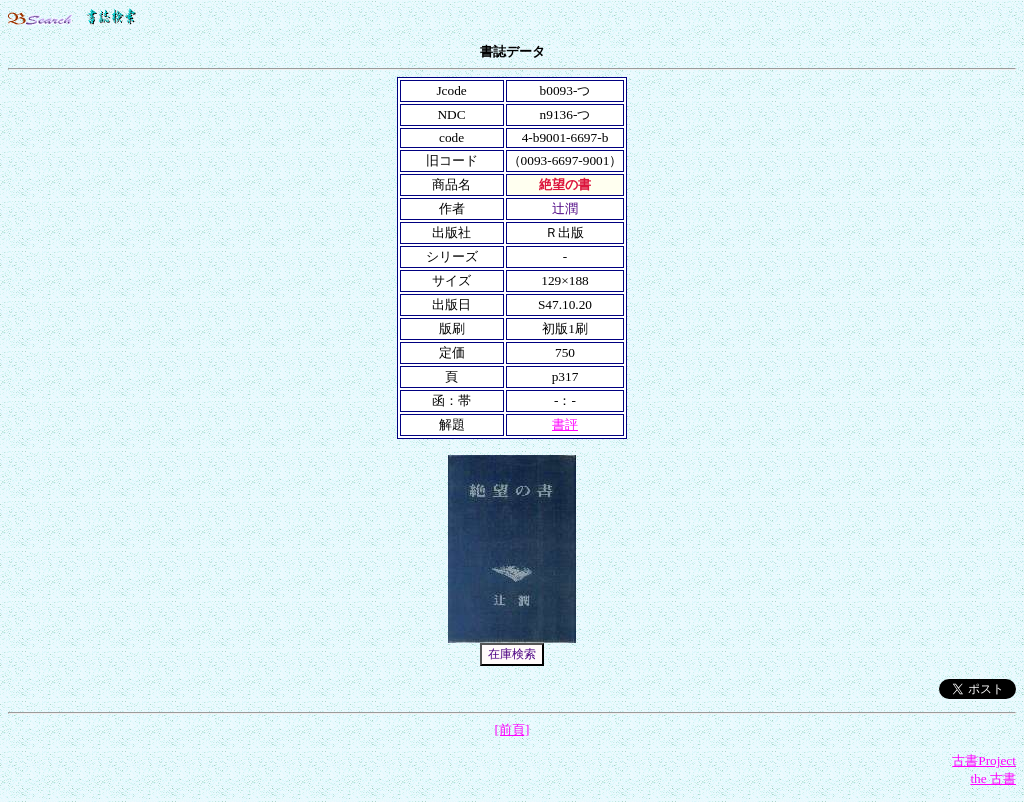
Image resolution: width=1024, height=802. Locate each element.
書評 (565, 424)
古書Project (984, 760)
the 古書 (993, 778)
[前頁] (512, 729)
